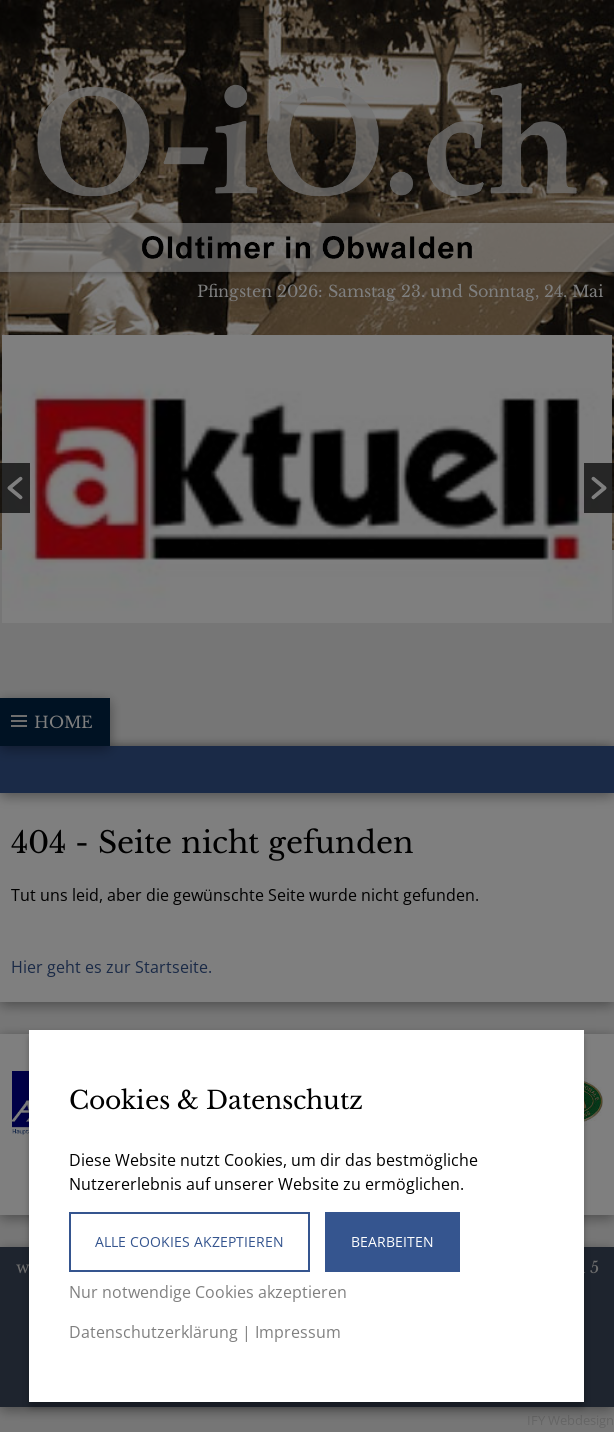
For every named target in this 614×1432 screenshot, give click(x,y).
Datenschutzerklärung (153, 1332)
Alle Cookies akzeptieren (189, 1241)
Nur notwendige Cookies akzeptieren (208, 1292)
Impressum (298, 1332)
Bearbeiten (392, 1241)
